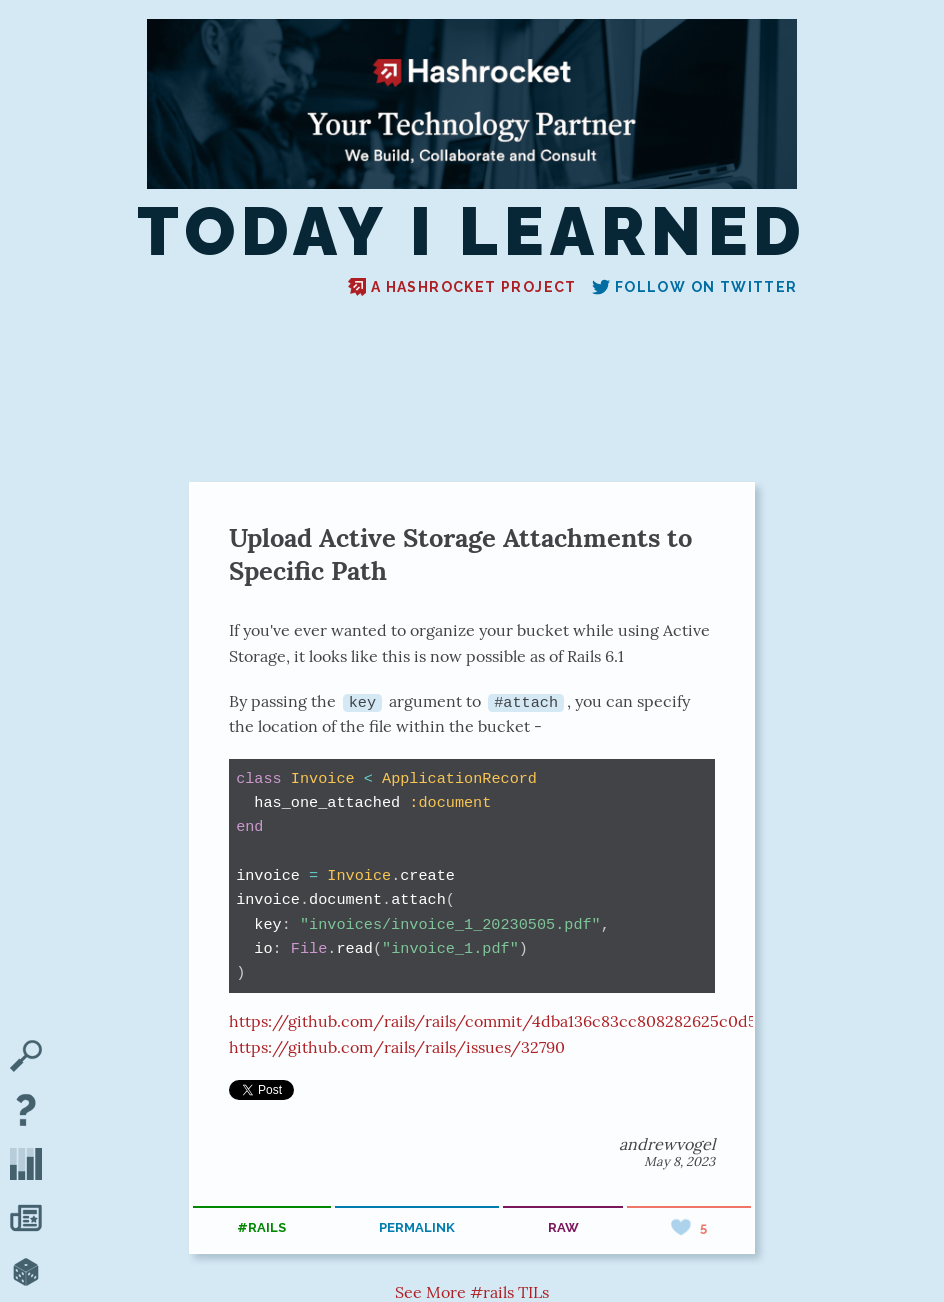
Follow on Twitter (695, 287)
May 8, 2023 (679, 1160)
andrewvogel (667, 1143)
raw (563, 1227)
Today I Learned (472, 232)
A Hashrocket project (462, 287)
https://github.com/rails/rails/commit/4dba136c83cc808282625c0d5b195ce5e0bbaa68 (558, 1021)
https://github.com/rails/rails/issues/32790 (397, 1047)
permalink (417, 1227)
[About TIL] (26, 1112)
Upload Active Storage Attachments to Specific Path (460, 554)
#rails (261, 1227)
